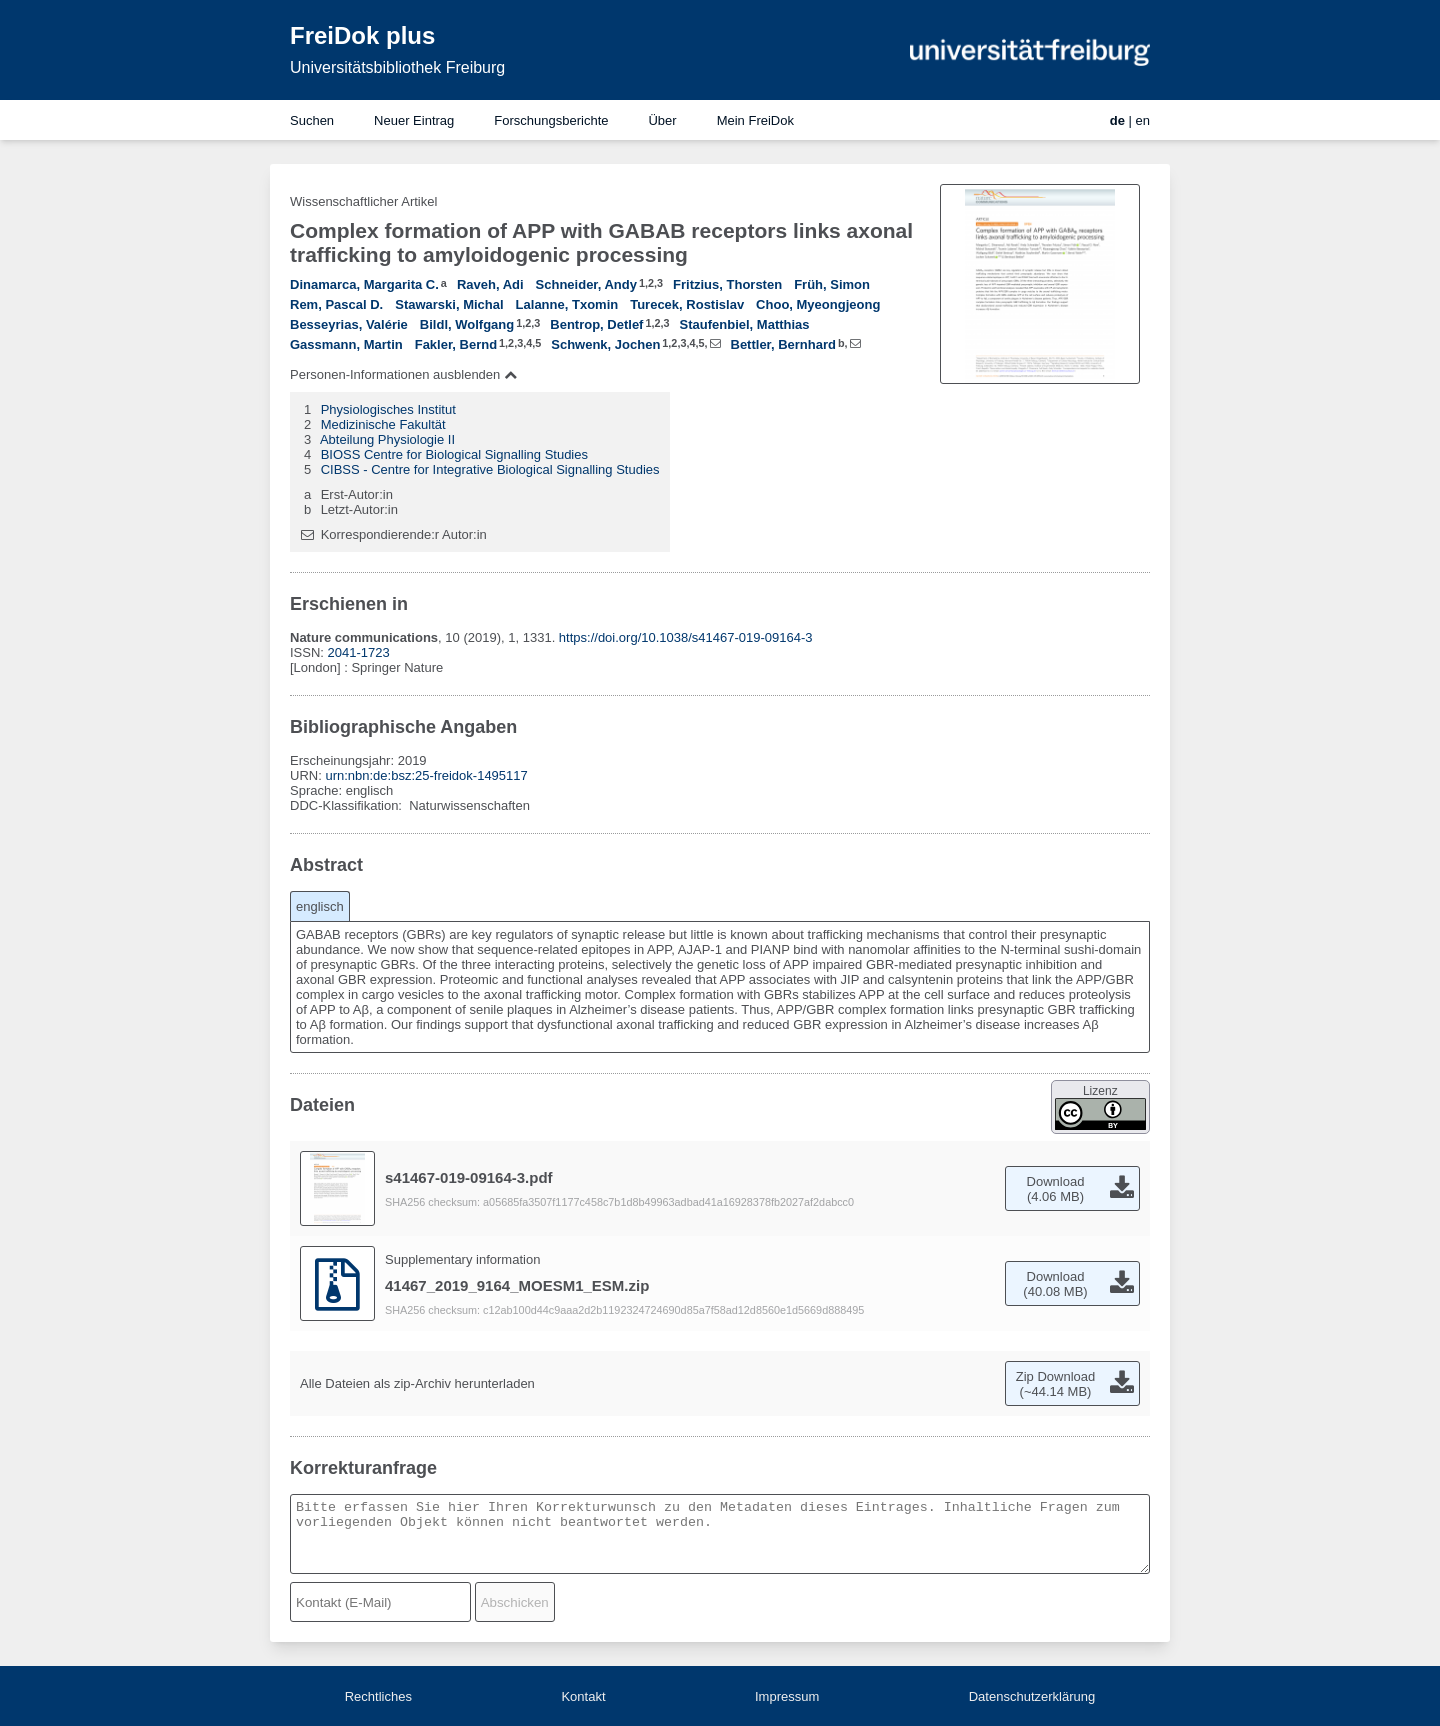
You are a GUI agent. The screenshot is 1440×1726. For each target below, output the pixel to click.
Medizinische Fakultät (383, 424)
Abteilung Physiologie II (387, 439)
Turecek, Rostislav (687, 304)
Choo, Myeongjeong (818, 304)
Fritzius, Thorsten (727, 284)
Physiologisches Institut (388, 409)
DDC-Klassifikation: (348, 805)
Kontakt (583, 1696)
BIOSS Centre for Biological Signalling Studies (454, 454)
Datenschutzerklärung (1032, 1696)
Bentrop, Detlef (596, 324)
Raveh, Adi (490, 284)
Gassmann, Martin (346, 344)
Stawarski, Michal (449, 304)
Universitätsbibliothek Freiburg (397, 67)
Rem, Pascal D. (336, 304)
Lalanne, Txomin (567, 304)
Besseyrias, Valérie (349, 324)
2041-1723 (359, 652)
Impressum (787, 1696)
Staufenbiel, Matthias (745, 324)
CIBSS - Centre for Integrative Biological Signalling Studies (490, 469)
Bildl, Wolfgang (467, 324)
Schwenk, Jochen (605, 344)
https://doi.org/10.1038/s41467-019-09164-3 (686, 637)
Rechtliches (378, 1696)
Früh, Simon (832, 284)
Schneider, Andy (586, 284)
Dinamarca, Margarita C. (364, 284)
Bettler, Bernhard (783, 344)
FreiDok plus (362, 35)
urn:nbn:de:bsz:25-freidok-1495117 (426, 775)
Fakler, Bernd (456, 344)
